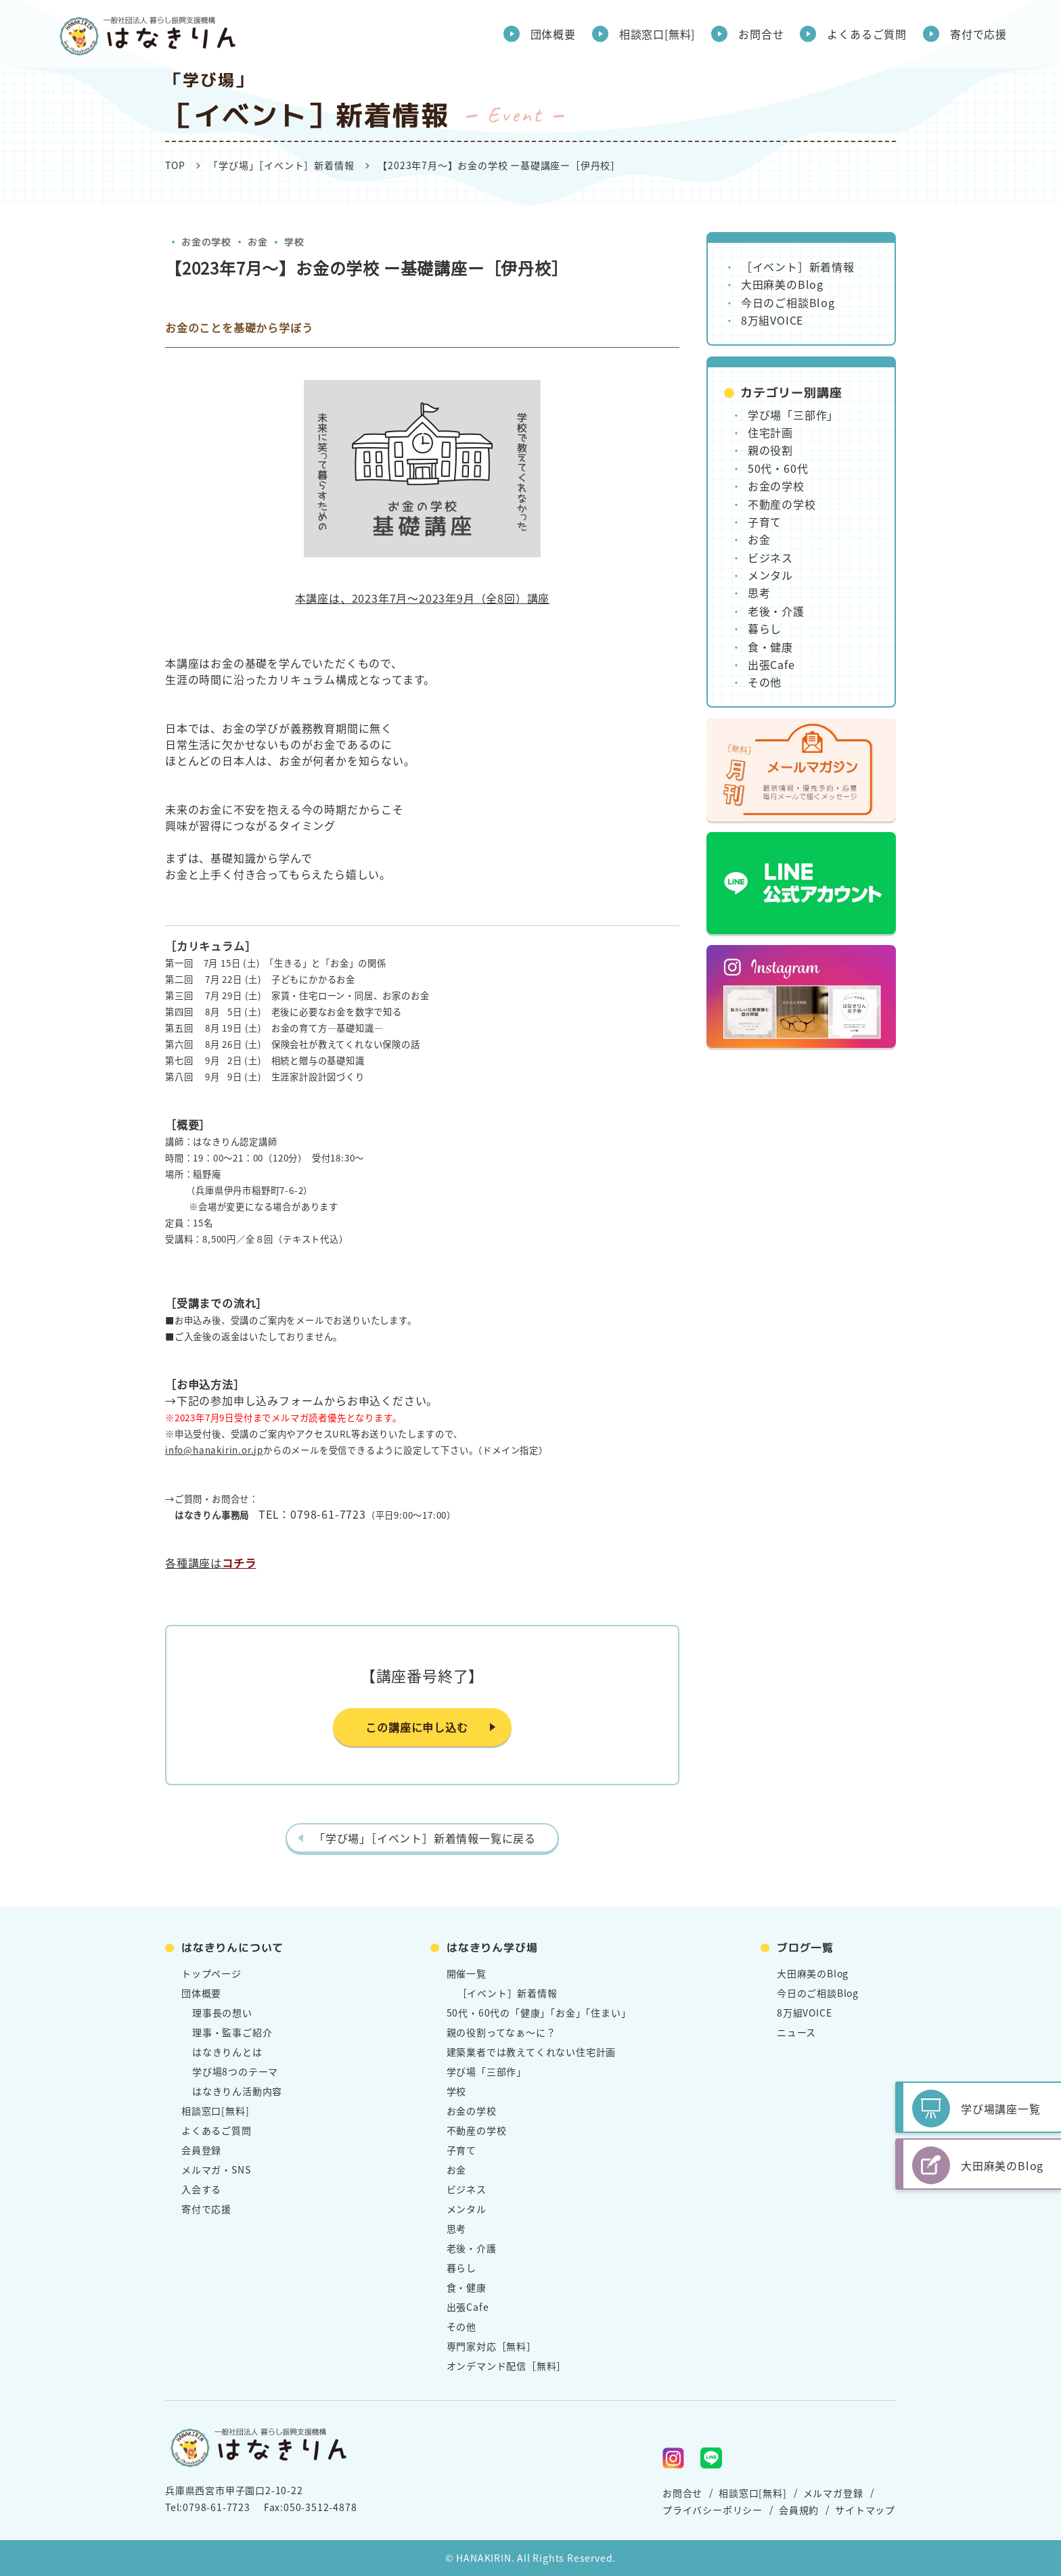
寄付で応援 (978, 34)
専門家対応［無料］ (492, 2346)
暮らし (765, 628)
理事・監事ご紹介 (232, 2032)
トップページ (211, 1973)
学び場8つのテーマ (235, 2071)
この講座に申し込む (416, 1727)
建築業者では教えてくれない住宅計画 (531, 2051)
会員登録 (201, 2150)
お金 (258, 241)
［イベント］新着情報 (798, 266)
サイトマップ (865, 2509)
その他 (765, 681)
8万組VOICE (772, 320)
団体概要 (553, 34)
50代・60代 (778, 468)
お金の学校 (206, 241)
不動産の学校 (782, 504)
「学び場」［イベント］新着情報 (281, 165)
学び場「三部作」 (793, 414)
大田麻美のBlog (782, 284)
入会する (201, 2189)
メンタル (770, 575)
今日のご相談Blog (788, 302)
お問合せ (761, 34)
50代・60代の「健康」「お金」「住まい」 (539, 2012)
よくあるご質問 (867, 34)
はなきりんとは (227, 2051)
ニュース (796, 2032)
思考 (759, 592)
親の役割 (770, 449)
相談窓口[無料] (657, 34)
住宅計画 (770, 432)
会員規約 (799, 2509)
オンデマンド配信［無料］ (507, 2365)
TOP (175, 165)
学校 (294, 241)
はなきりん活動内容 (237, 2091)
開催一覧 (467, 1973)
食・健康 (770, 646)
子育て (765, 521)
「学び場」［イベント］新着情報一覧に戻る (425, 1838)
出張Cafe (771, 664)
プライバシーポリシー (712, 2509)
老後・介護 (776, 610)
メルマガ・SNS (215, 2169)
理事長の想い (222, 2012)
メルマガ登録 (833, 2493)
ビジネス (770, 557)
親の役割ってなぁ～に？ (501, 2032)
